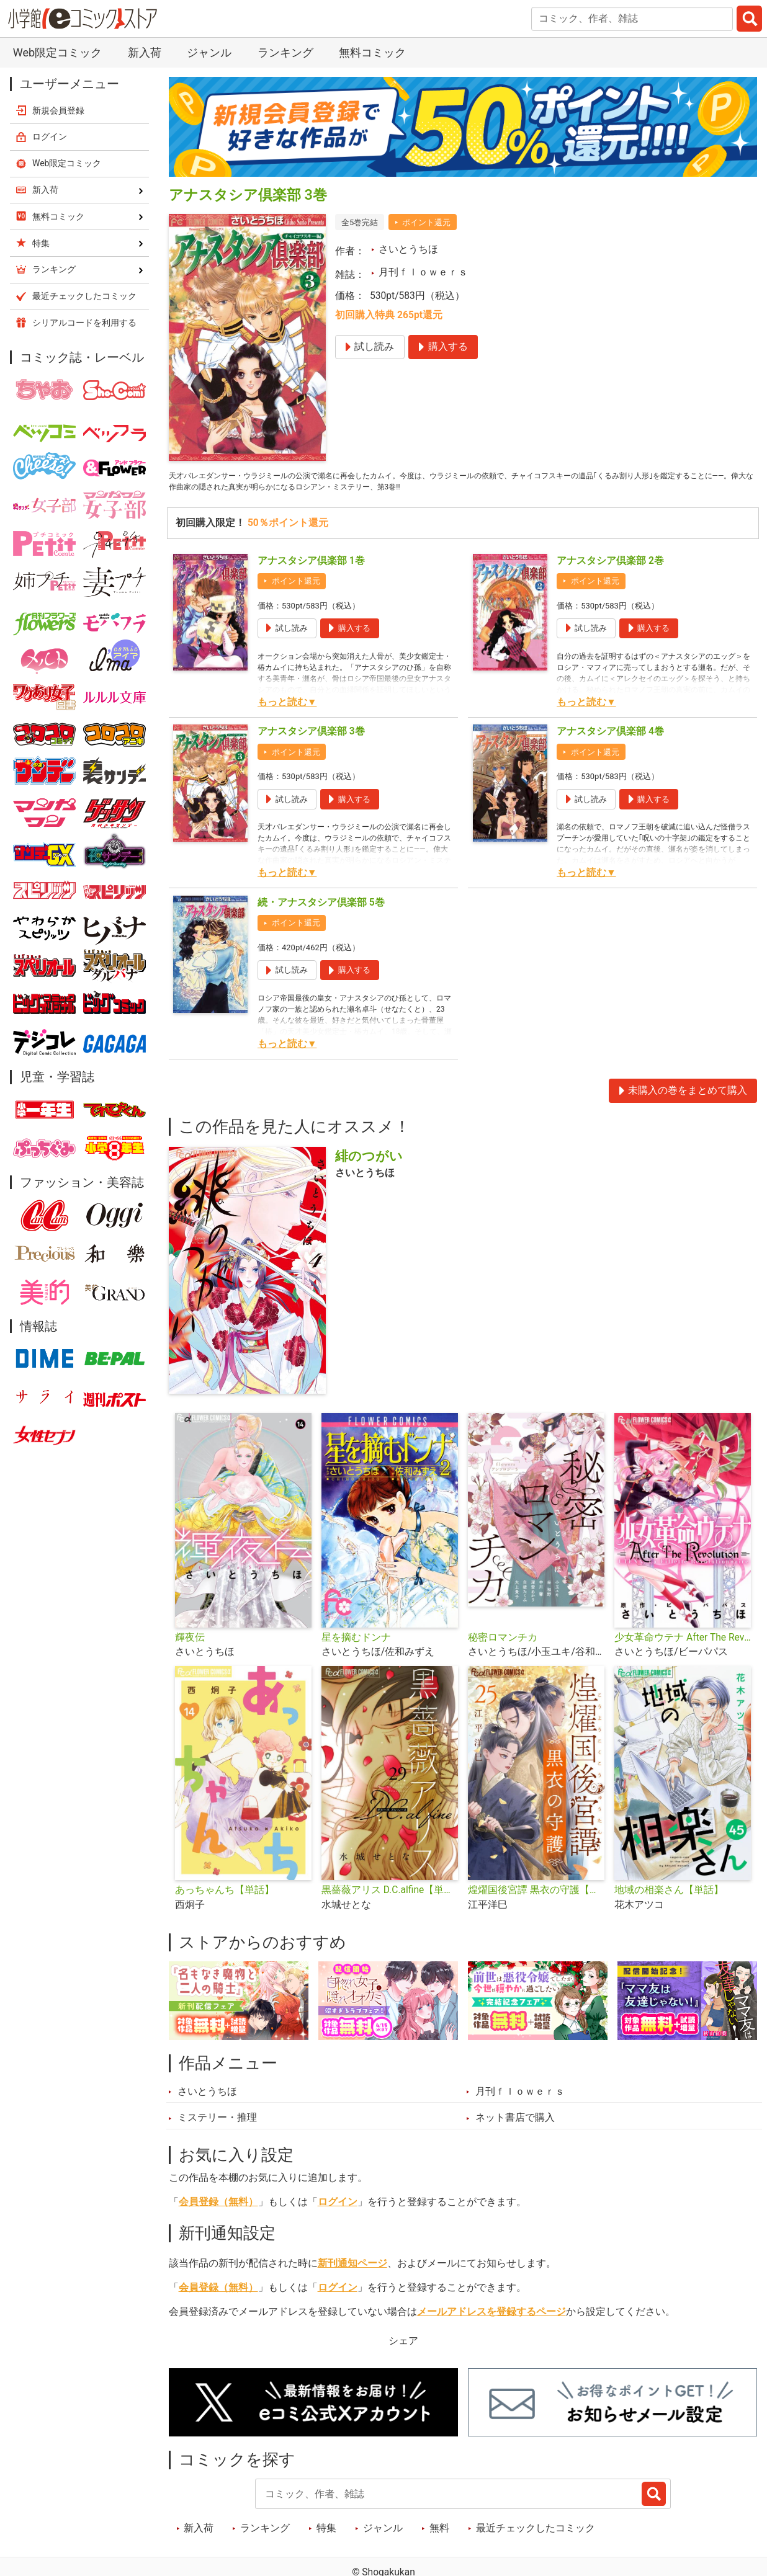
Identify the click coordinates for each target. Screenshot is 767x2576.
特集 (326, 2534)
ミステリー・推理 (217, 2124)
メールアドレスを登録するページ (491, 2318)
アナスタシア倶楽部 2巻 (610, 567)
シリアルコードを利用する (84, 323)
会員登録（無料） (218, 2208)
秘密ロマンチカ (502, 1644)
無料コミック (372, 52)
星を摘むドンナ (356, 1644)
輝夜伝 (190, 1644)
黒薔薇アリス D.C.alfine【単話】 (389, 1896)
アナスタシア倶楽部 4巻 (610, 738)
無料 (439, 2534)
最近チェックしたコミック (535, 2534)
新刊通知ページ (352, 2270)
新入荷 (144, 52)
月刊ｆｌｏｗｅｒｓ (423, 272)
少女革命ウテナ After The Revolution (682, 1644)
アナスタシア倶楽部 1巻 (311, 567)
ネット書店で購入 (515, 2124)
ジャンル (209, 52)
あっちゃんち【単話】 (224, 1896)
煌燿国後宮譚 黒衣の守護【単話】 (536, 1896)
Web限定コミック (57, 52)
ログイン (337, 2208)
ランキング (285, 52)
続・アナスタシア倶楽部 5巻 (321, 909)
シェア (403, 2347)
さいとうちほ (408, 249)
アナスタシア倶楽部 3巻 (311, 738)
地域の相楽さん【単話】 (669, 1896)
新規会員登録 (58, 110)
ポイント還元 (426, 222)
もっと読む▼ (287, 708)
